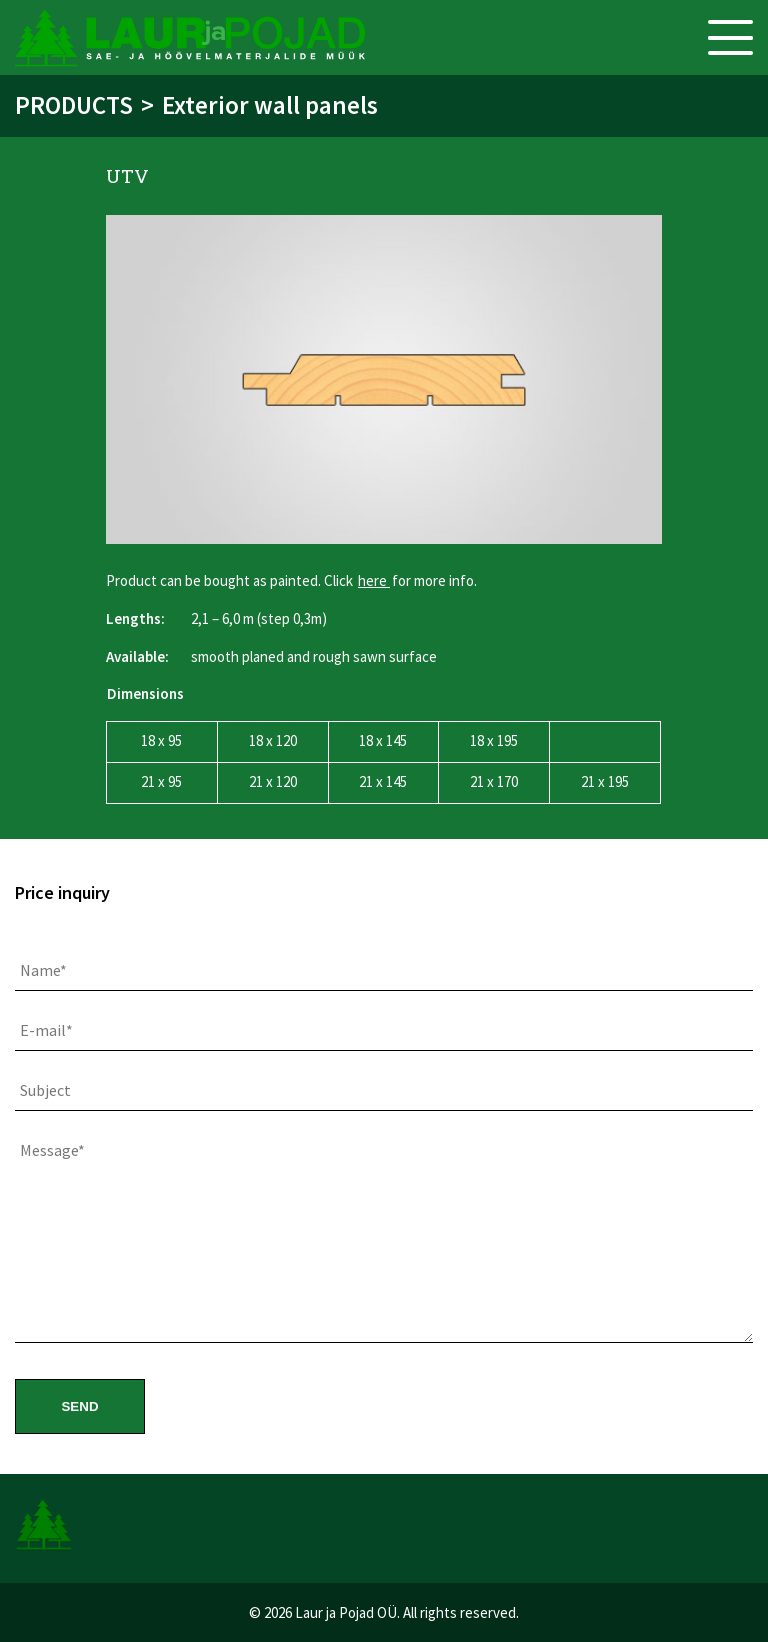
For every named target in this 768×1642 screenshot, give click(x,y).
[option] (384, 379)
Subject (45, 1090)
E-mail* (46, 1030)
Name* (43, 970)
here (374, 580)
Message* (52, 1150)
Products (74, 105)
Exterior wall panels (270, 105)
